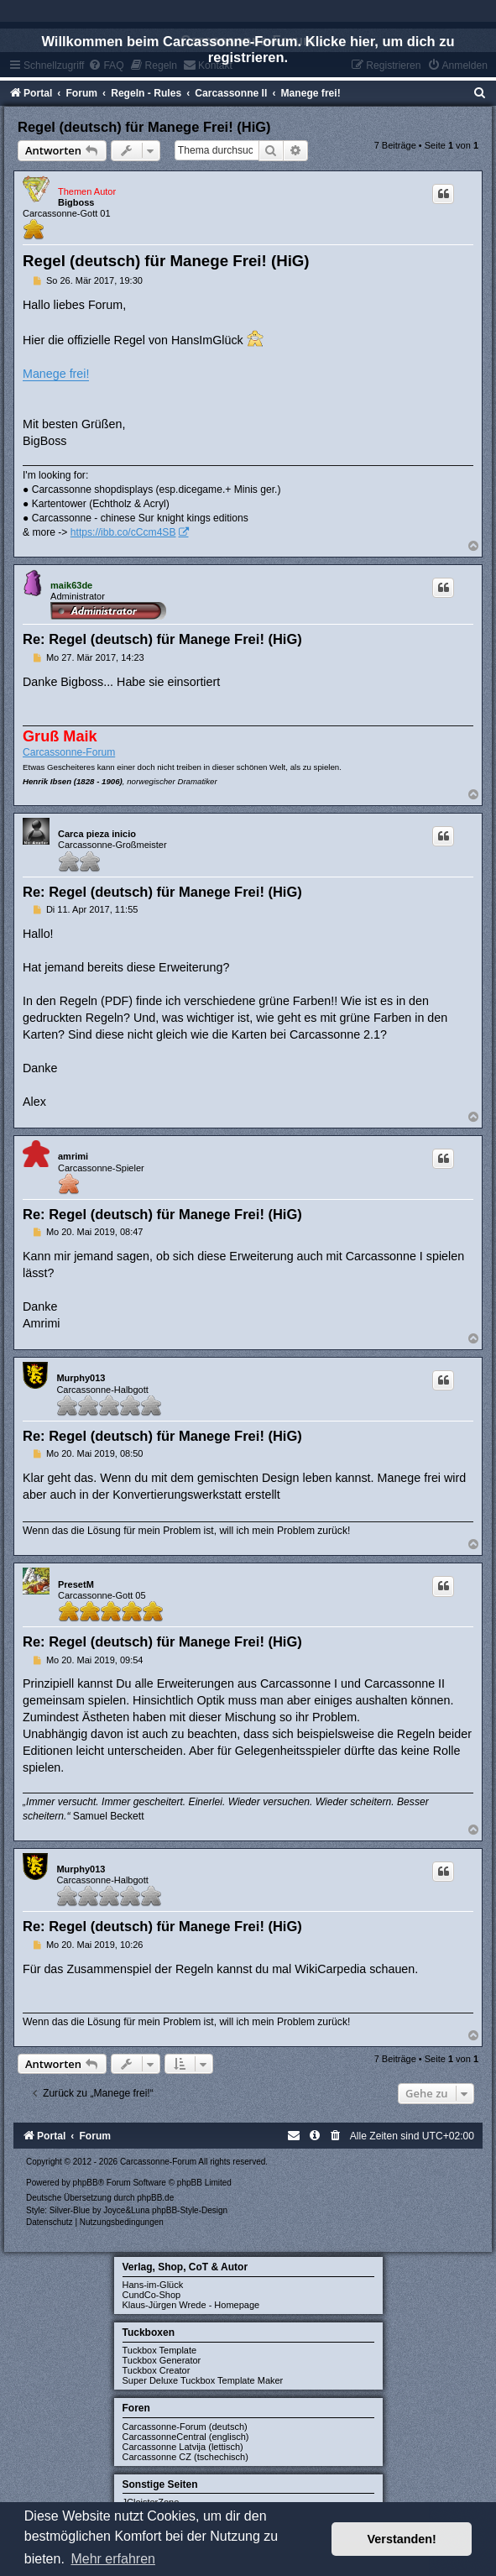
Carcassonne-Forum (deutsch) (185, 2427)
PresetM (76, 1584)
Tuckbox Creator (157, 2370)
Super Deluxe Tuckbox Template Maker (203, 2380)
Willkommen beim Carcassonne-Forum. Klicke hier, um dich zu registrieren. (247, 49)
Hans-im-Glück (153, 2285)
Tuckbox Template (160, 2350)
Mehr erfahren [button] (112, 2559)
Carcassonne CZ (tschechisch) (185, 2457)
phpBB (85, 2182)
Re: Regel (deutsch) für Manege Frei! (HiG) (162, 639)
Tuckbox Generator (162, 2360)
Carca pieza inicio (97, 834)
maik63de (71, 585)
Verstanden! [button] (402, 2539)
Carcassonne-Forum (69, 752)
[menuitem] (480, 93)
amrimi (73, 1156)
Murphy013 (80, 1378)
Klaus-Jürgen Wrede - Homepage (191, 2305)
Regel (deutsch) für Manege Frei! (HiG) (144, 126)
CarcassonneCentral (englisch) (186, 2437)
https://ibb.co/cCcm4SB (123, 532)
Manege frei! (56, 373)
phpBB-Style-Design (189, 2210)
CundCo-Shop (152, 2295)
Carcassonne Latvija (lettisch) (183, 2447)
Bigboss (76, 202)
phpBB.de (155, 2197)
